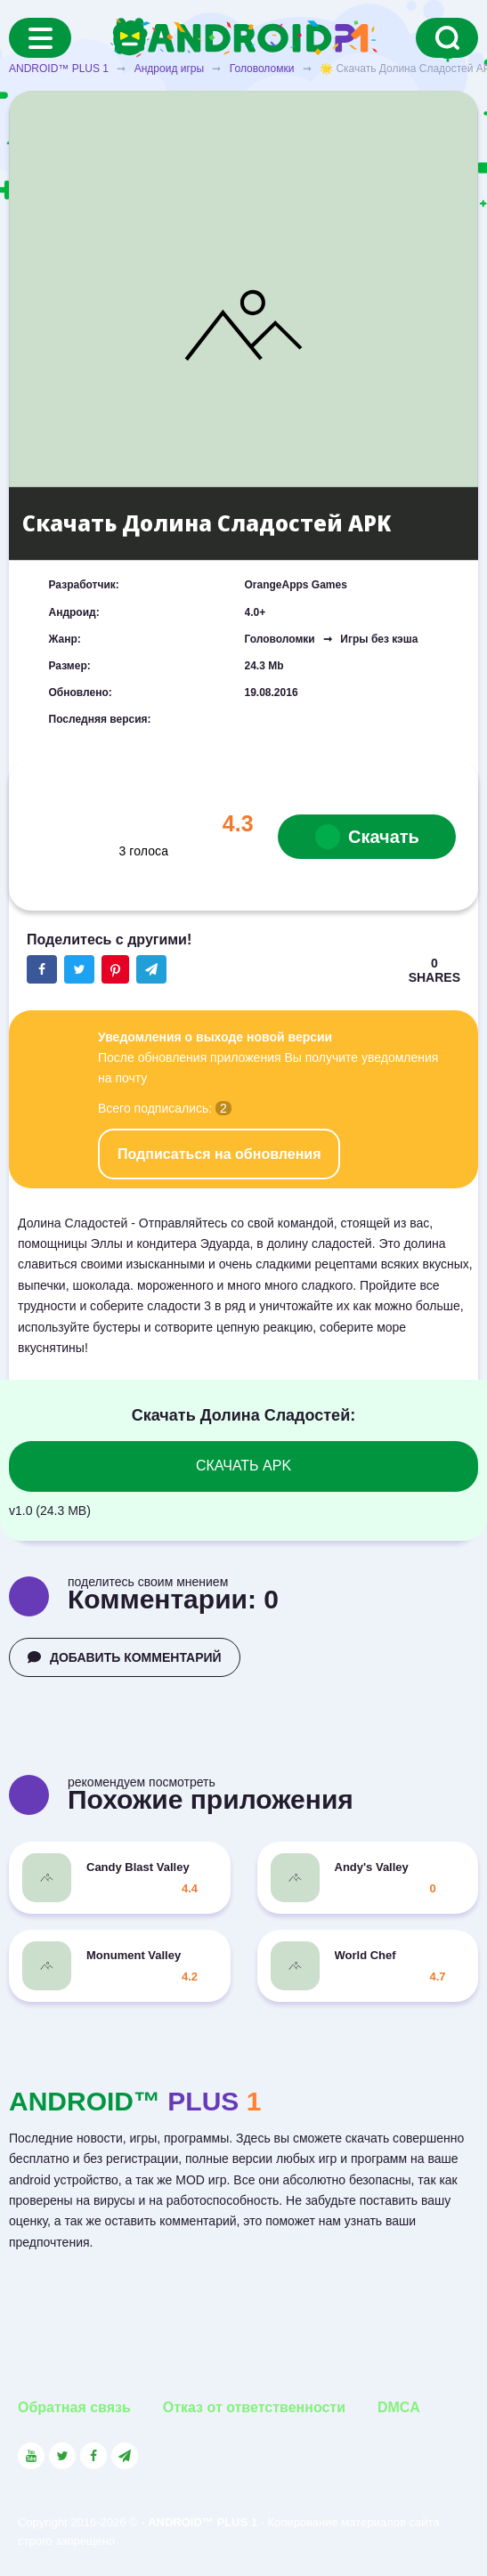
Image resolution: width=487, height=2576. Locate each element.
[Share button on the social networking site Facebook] (42, 969)
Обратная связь (74, 2407)
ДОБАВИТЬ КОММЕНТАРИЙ (125, 1657)
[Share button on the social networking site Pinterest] (115, 969)
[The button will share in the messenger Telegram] (151, 969)
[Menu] (40, 38)
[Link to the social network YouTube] (31, 2455)
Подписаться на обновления (219, 1154)
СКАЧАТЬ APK (243, 1465)
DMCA (398, 2407)
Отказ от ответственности (254, 2407)
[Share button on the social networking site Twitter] (79, 969)
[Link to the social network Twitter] (62, 2455)
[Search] (447, 38)
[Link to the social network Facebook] (93, 2455)
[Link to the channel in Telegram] (124, 2455)
